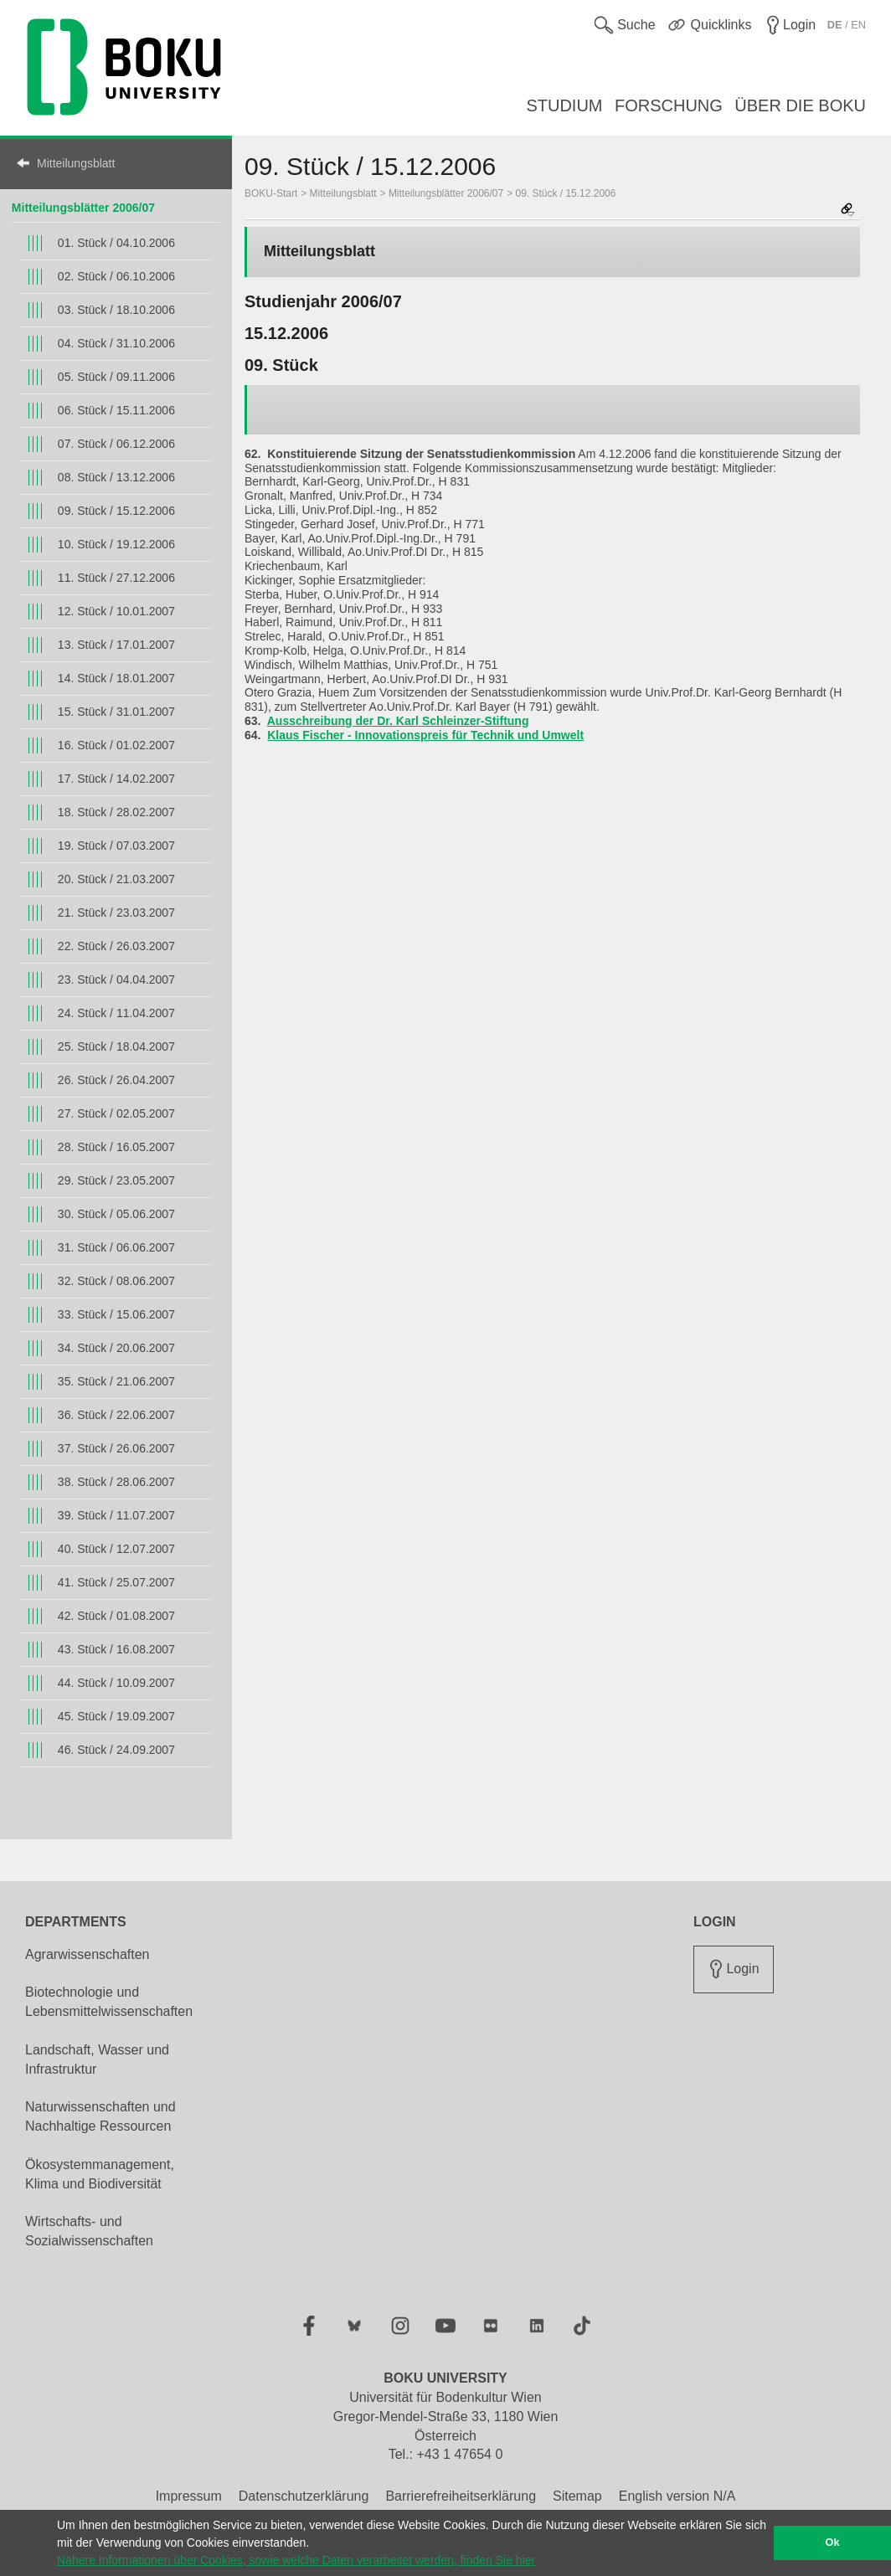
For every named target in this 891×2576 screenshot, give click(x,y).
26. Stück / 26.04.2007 (116, 1080)
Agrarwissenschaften (87, 1954)
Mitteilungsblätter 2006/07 (83, 207)
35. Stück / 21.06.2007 (116, 1381)
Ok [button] (833, 2542)
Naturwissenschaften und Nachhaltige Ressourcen (100, 2116)
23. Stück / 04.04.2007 (116, 979)
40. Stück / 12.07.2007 (116, 1548)
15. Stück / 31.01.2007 (116, 711)
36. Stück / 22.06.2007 (116, 1415)
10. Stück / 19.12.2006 (116, 544)
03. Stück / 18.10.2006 (116, 309)
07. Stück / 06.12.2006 (116, 443)
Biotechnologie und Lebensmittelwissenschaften (109, 2001)
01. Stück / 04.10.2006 (116, 242)
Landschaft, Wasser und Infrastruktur (97, 2059)
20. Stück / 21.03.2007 (116, 879)
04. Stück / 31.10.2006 (116, 343)
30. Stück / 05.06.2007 (116, 1214)
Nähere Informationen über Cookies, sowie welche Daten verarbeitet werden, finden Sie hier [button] (296, 2560)
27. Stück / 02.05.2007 (116, 1113)
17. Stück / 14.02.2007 (116, 778)
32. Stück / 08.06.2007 (116, 1281)
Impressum (189, 2496)
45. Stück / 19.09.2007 (116, 1716)
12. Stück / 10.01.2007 (116, 611)
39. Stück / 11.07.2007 (116, 1515)
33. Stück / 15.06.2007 (116, 1314)
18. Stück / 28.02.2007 (116, 812)
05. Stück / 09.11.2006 (116, 376)
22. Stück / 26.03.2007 (116, 946)
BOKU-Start (271, 193)
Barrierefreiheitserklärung (460, 2496)
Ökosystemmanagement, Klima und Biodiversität (99, 2174)
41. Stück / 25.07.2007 (116, 1582)
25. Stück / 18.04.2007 (116, 1046)
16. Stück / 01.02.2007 (116, 745)
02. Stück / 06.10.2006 (116, 276)
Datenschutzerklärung (304, 2496)
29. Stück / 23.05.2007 (116, 1180)
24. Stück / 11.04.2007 (116, 1013)
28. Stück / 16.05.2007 (116, 1147)
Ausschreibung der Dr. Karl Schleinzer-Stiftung (398, 721)
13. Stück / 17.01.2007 (116, 644)
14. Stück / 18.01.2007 (116, 678)
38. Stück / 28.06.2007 (116, 1482)
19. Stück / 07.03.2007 (116, 845)
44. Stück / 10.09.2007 (116, 1682)
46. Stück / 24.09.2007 (116, 1749)
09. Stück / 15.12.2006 (116, 510)
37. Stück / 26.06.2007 (116, 1448)
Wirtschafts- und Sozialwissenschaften (89, 2231)
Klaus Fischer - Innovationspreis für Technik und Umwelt (425, 735)
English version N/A (677, 2496)
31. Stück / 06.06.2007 (116, 1247)
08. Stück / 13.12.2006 (116, 477)
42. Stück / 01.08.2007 (116, 1615)
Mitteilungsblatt (76, 163)
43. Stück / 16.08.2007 (116, 1649)
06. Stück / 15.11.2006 (116, 410)
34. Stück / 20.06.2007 (116, 1348)
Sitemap (577, 2496)
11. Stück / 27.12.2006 (116, 577)
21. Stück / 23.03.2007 (116, 912)
